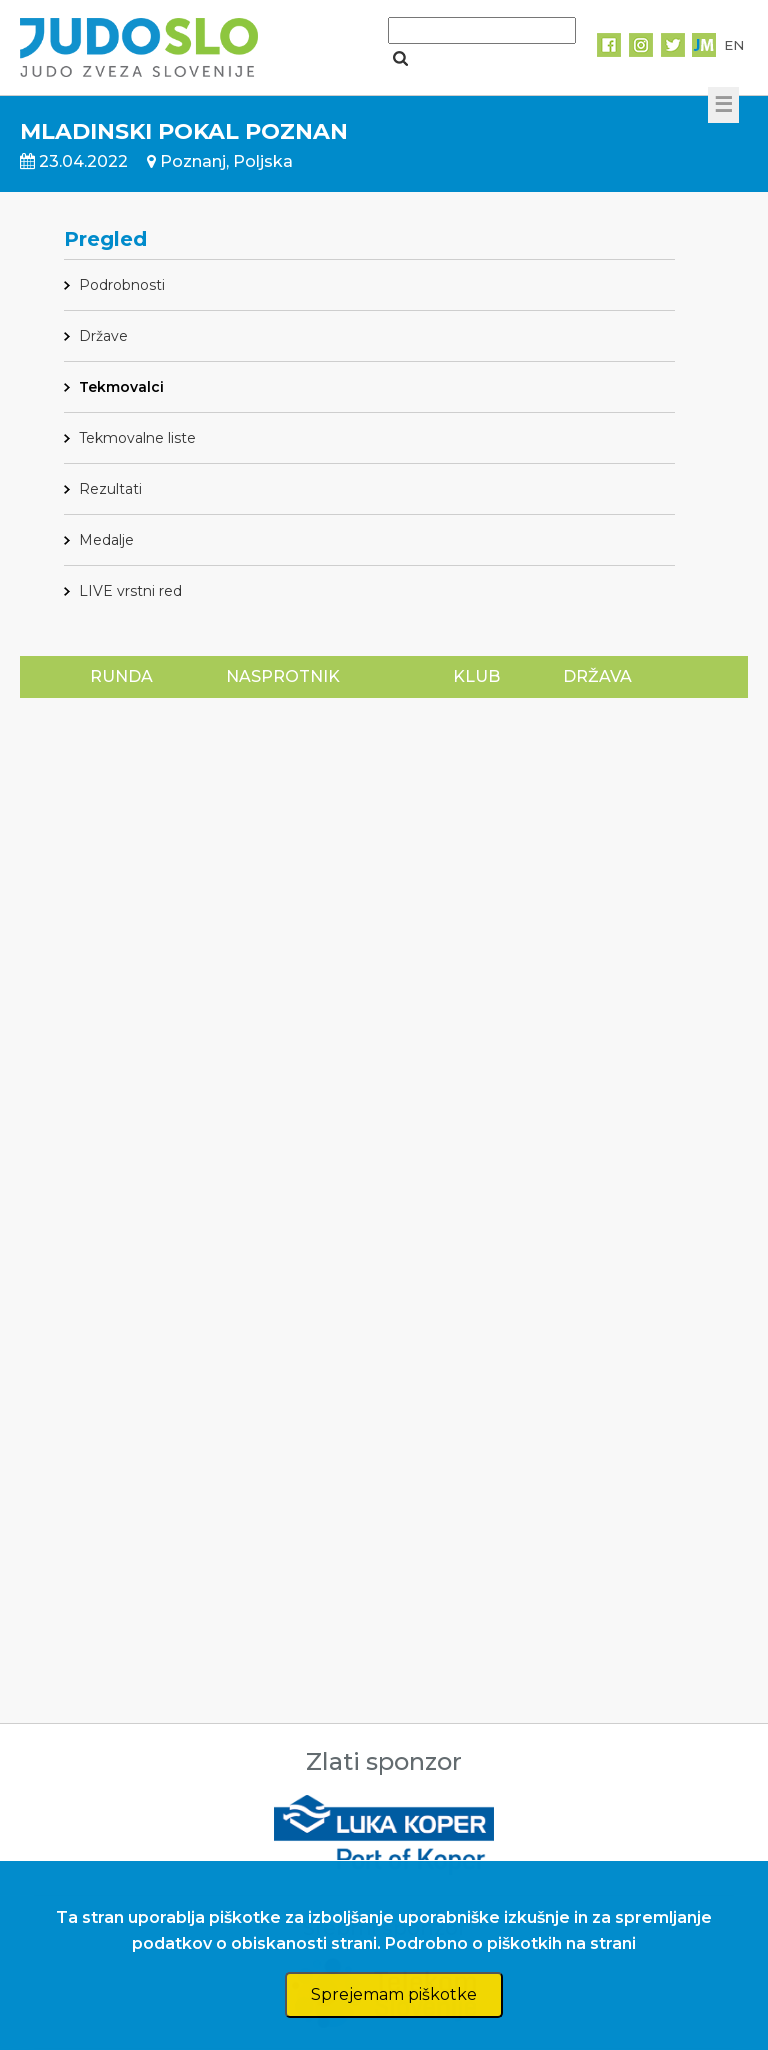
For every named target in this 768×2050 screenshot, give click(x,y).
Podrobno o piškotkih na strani (510, 1943)
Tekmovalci (121, 387)
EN (734, 45)
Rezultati (110, 489)
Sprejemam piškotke (394, 1994)
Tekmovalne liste (137, 438)
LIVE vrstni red (130, 591)
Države (103, 336)
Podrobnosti (122, 285)
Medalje (106, 540)
